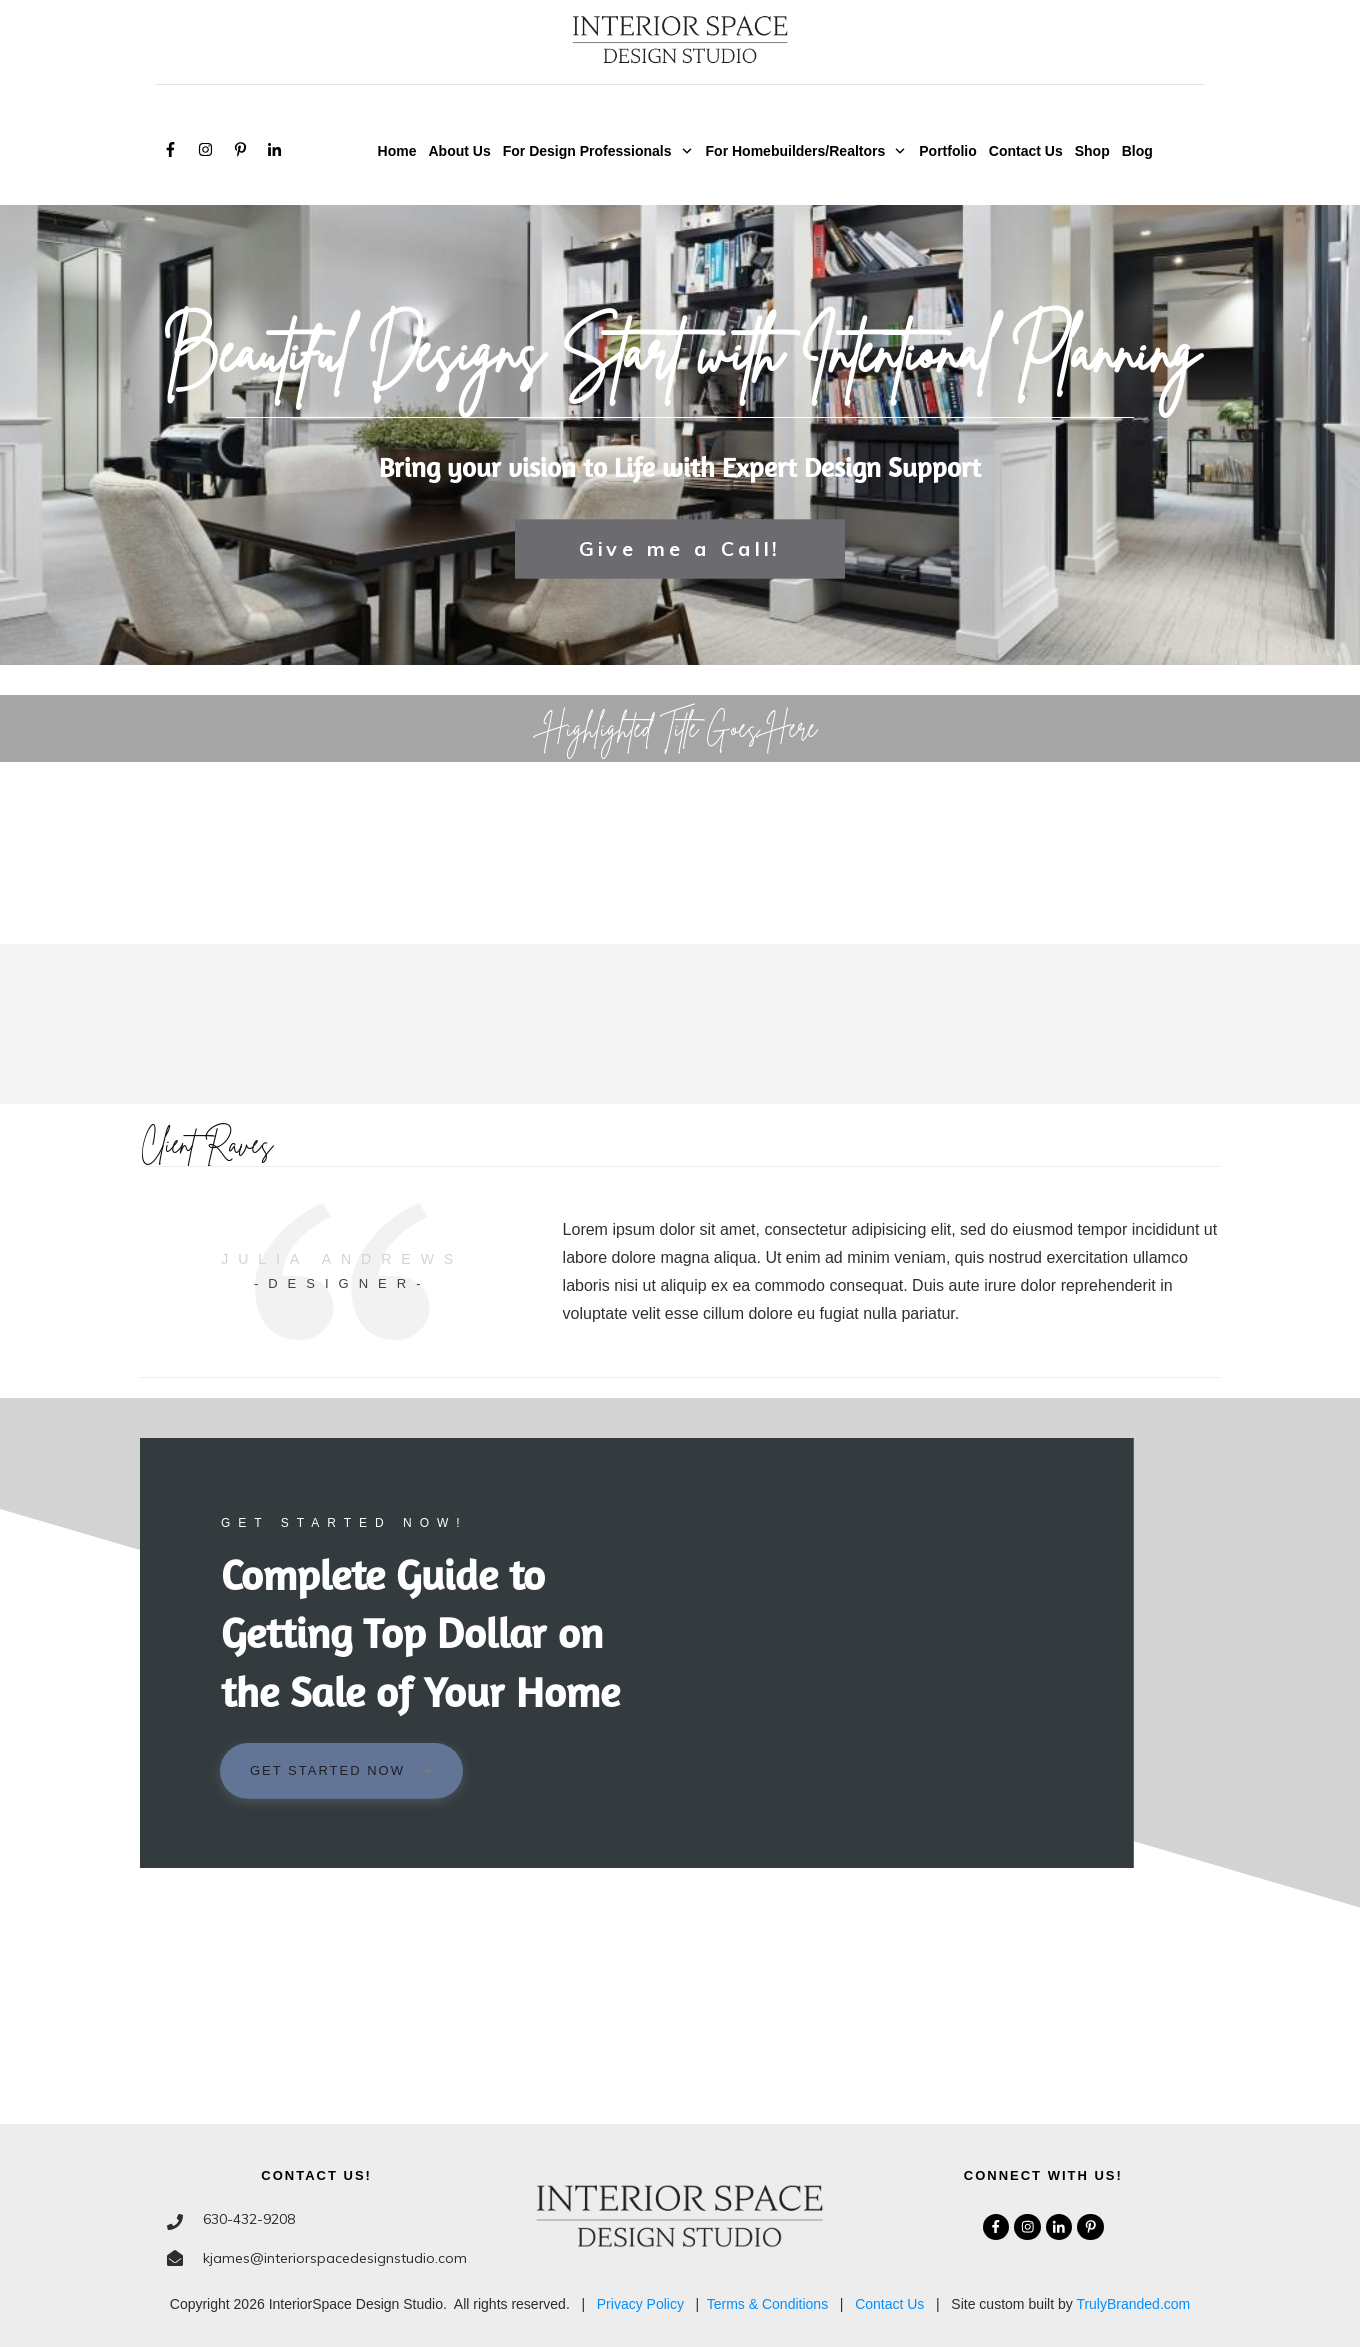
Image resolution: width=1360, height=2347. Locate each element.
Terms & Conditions (767, 2304)
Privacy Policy (640, 2304)
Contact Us (889, 2304)
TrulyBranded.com (1133, 2304)
